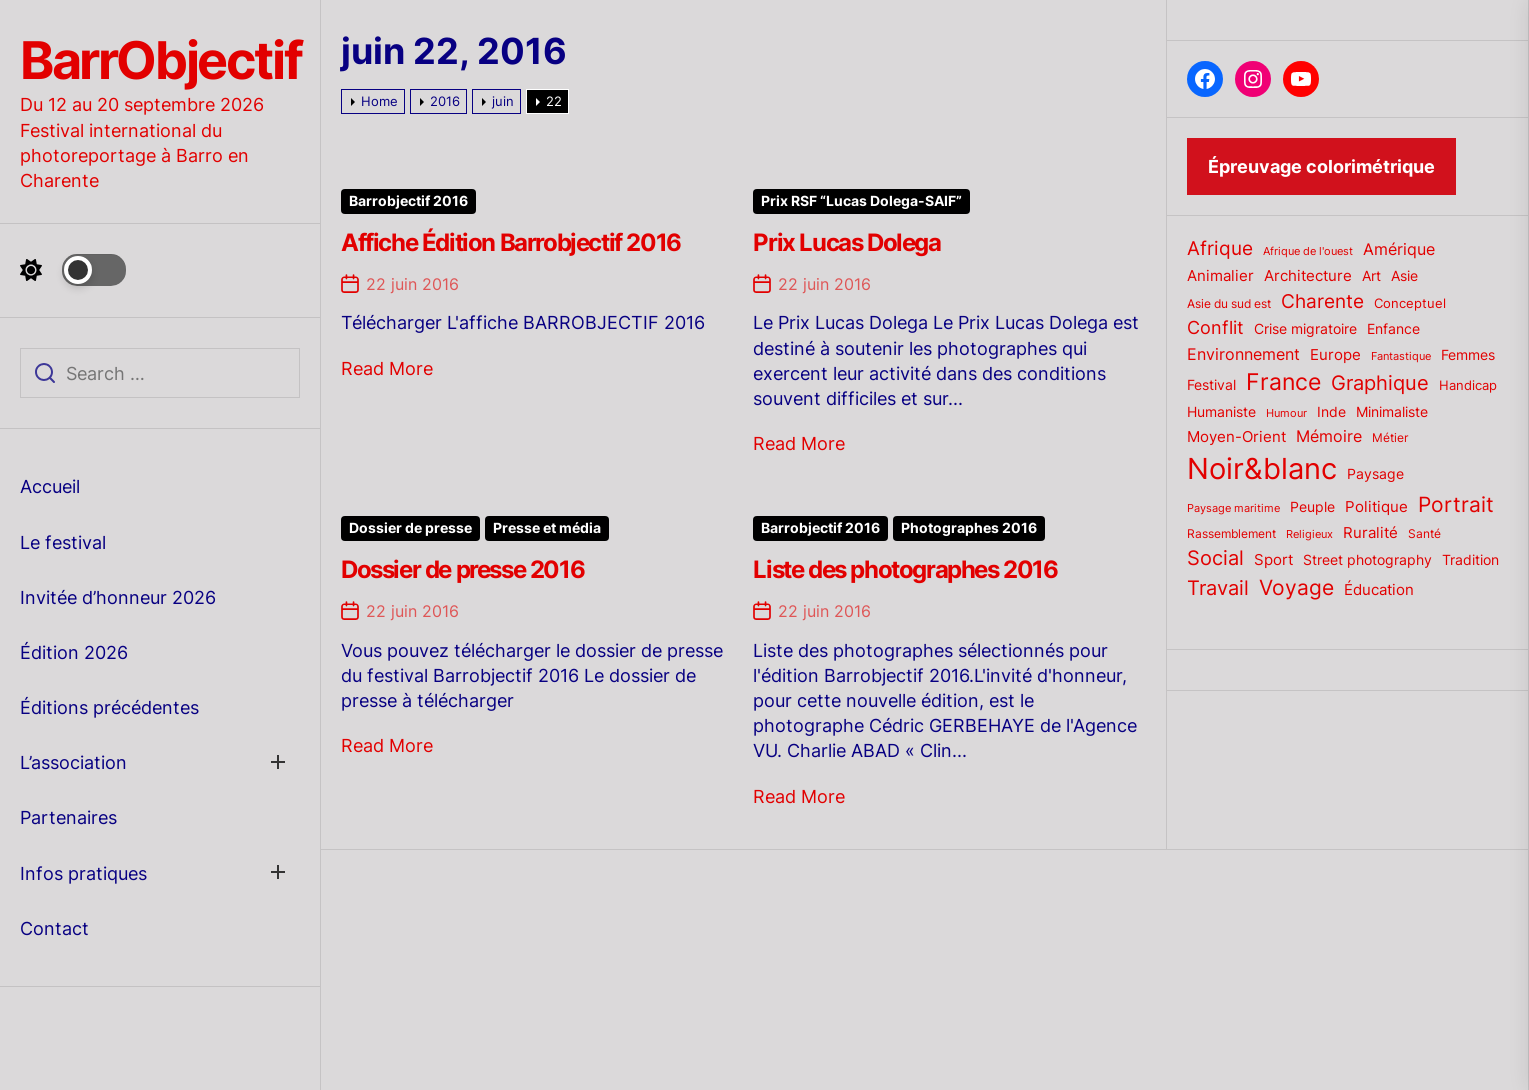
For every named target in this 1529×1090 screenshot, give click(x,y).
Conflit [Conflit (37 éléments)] (1215, 327)
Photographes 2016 (969, 528)
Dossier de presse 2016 (462, 569)
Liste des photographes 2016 (905, 569)
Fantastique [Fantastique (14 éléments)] (1401, 356)
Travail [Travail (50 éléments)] (1218, 587)
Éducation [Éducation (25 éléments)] (1379, 590)
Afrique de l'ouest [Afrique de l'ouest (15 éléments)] (1308, 251)
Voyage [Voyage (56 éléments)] (1296, 587)
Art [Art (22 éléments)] (1371, 276)
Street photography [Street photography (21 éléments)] (1367, 560)
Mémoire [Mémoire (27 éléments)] (1329, 436)
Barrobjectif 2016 (408, 201)
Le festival (63, 542)
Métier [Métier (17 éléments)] (1390, 437)
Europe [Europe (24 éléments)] (1335, 355)
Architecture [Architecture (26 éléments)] (1308, 275)
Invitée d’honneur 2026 (118, 597)
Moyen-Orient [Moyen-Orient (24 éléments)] (1236, 437)
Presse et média (547, 528)
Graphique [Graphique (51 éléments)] (1380, 382)
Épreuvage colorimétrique (1321, 166)
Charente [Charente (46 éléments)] (1322, 301)
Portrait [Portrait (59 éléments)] (1456, 504)
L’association (73, 762)
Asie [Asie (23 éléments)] (1404, 275)
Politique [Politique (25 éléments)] (1376, 507)
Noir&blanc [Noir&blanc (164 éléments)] (1262, 468)
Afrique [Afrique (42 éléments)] (1220, 248)
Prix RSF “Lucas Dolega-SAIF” (861, 201)
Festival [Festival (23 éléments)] (1211, 384)
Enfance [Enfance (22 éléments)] (1393, 329)
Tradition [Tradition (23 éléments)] (1470, 559)
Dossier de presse (410, 528)
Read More (387, 368)
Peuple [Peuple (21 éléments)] (1312, 507)
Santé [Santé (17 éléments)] (1424, 533)
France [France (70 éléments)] (1283, 381)
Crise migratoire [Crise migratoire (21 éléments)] (1305, 329)
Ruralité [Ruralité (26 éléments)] (1370, 532)
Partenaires (68, 817)
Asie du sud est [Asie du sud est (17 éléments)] (1229, 303)
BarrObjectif (160, 61)
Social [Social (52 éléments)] (1215, 557)
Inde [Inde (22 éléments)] (1331, 412)
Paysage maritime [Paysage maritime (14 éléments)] (1233, 508)
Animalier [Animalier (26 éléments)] (1220, 275)
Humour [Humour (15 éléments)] (1286, 413)
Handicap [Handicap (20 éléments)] (1468, 385)
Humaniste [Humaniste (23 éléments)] (1221, 411)
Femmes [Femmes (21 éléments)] (1468, 355)
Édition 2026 (74, 652)
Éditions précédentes (109, 707)
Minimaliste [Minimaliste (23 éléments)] (1392, 411)
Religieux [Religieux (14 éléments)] (1309, 534)
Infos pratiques (83, 873)
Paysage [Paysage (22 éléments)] (1375, 474)
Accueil (50, 486)
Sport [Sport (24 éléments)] (1273, 560)
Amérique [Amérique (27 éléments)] (1399, 249)
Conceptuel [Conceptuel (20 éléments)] (1410, 303)
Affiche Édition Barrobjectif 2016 (511, 242)
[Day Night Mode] (73, 270)
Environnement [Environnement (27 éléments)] (1243, 354)
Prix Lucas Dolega (846, 242)
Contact (54, 928)
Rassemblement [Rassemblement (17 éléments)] (1231, 533)
